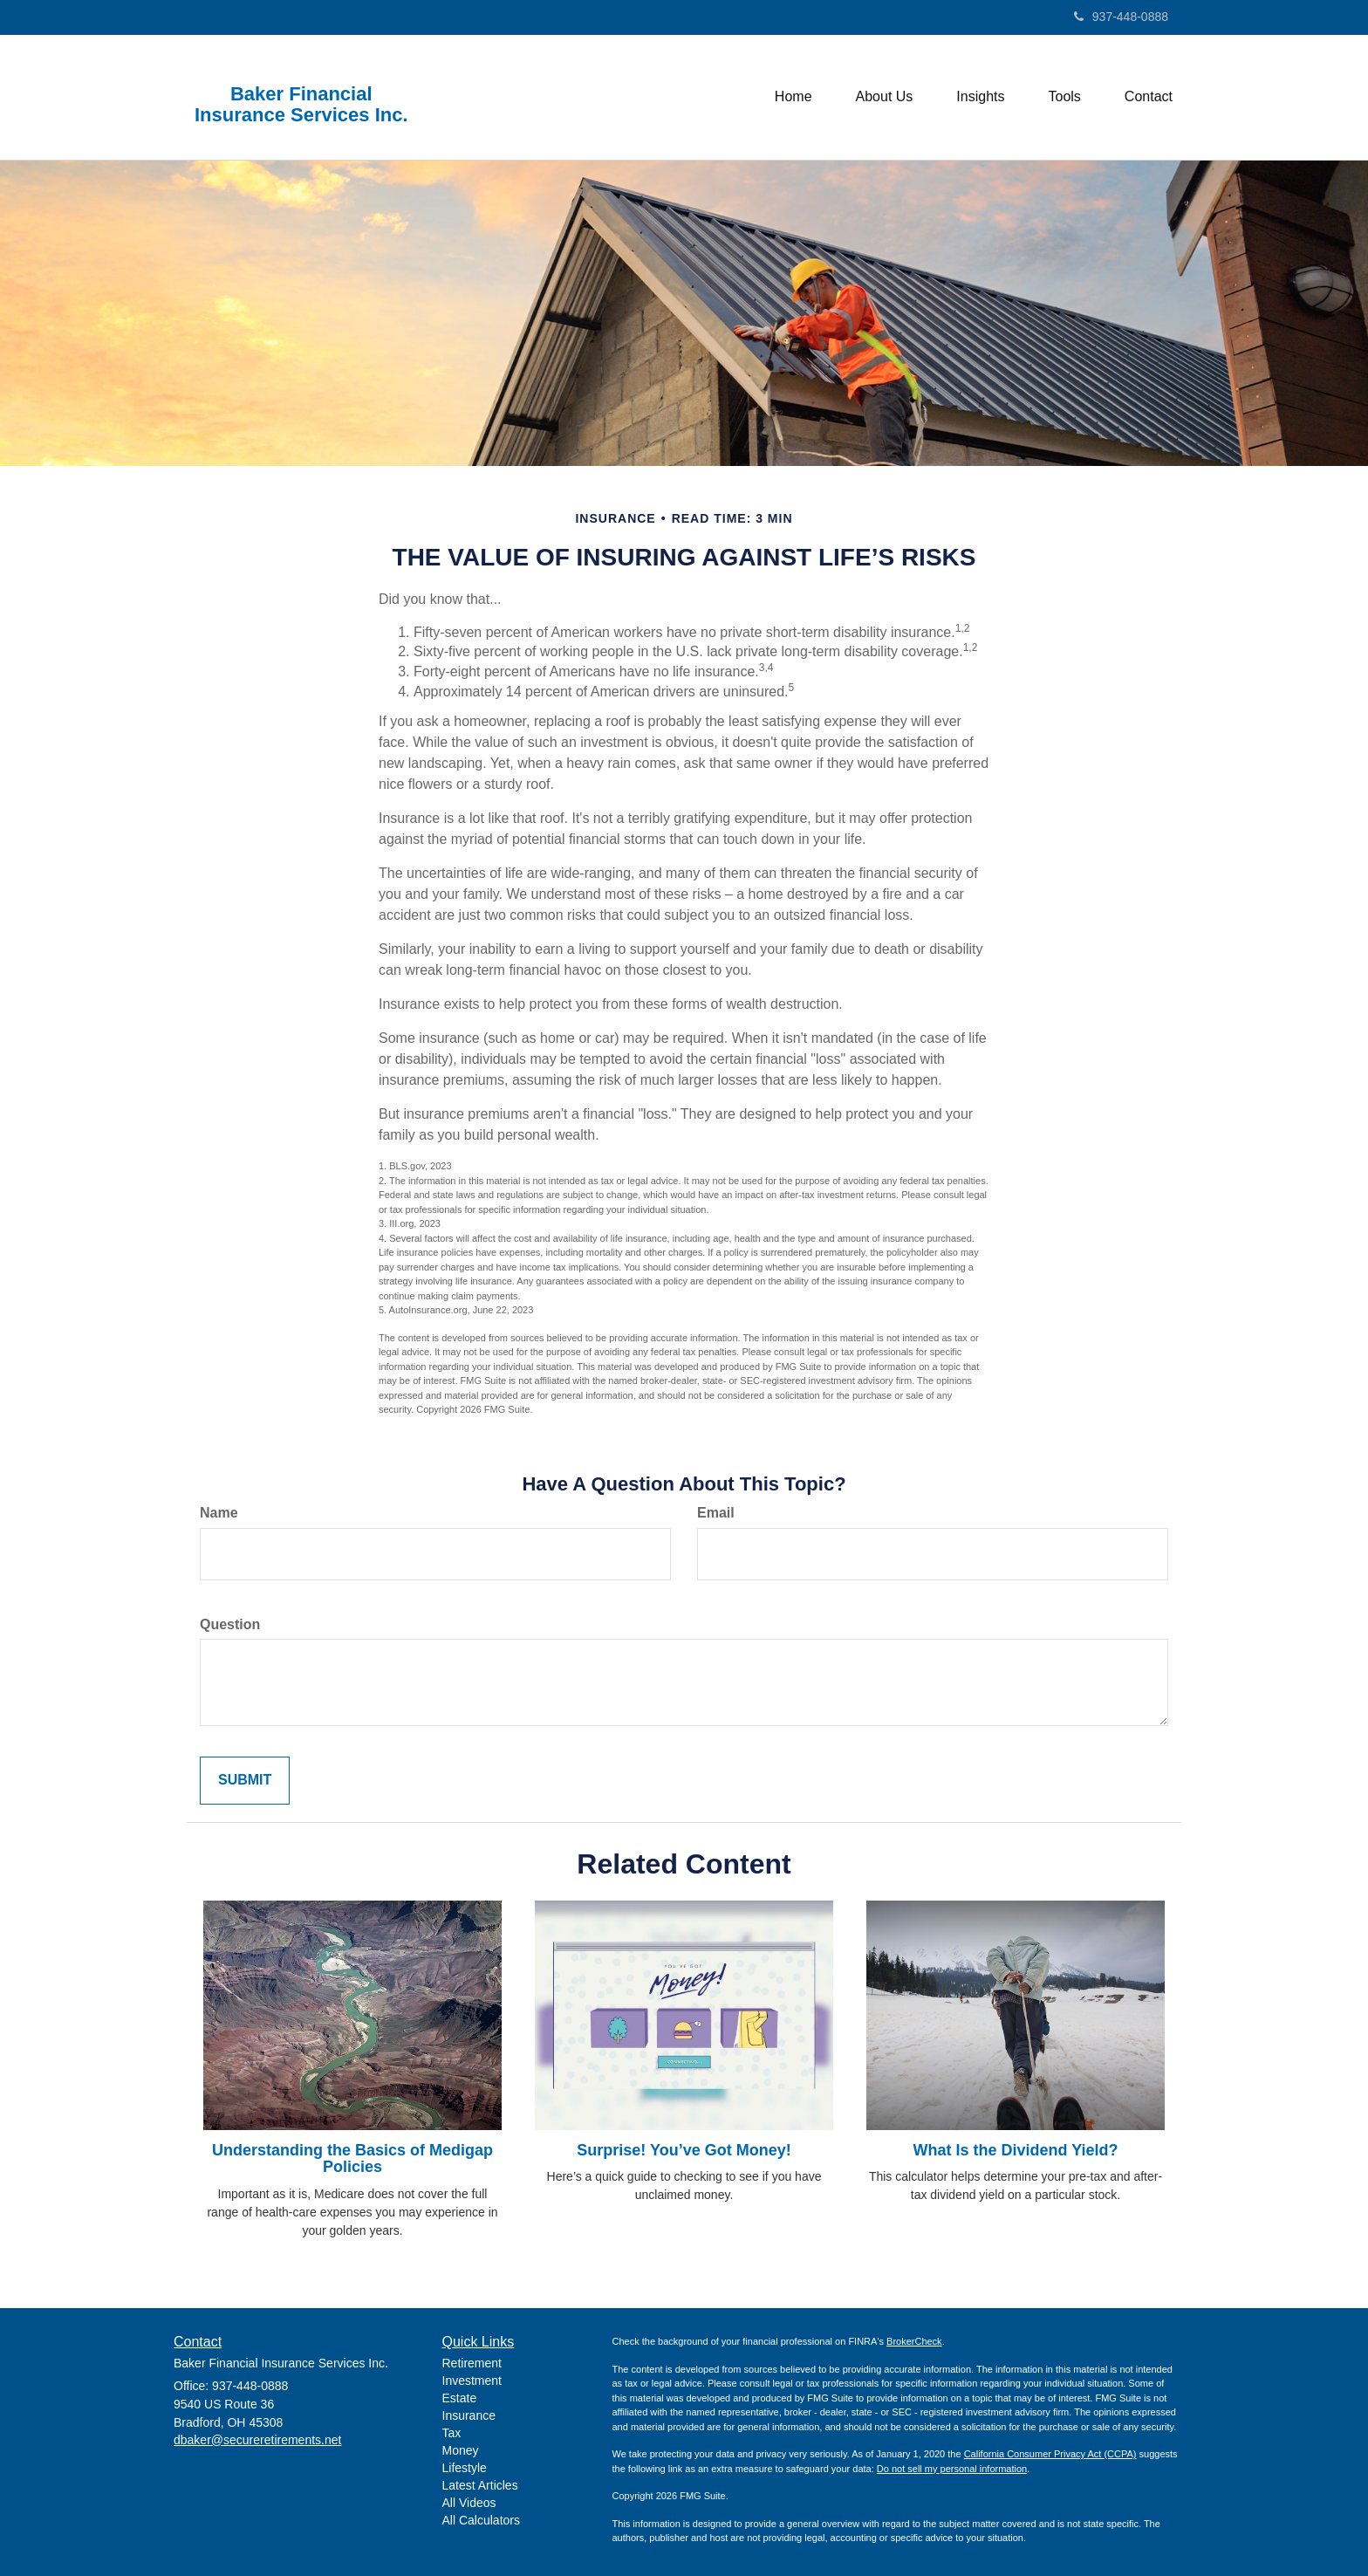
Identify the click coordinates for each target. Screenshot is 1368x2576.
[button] (884, 97)
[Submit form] (245, 1781)
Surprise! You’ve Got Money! (683, 2150)
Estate (459, 2398)
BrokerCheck (914, 2341)
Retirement (472, 2363)
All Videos (469, 2503)
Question (230, 1624)
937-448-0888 (1121, 17)
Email (716, 1512)
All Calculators (481, 2520)
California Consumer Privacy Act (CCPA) (1050, 2454)
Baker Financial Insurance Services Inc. (301, 105)
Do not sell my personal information (952, 2468)
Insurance (469, 2415)
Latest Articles (480, 2485)
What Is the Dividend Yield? (1015, 2150)
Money (460, 2450)
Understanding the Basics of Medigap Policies (352, 2158)
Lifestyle (464, 2468)
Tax (452, 2433)
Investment (472, 2381)
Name (219, 1512)
